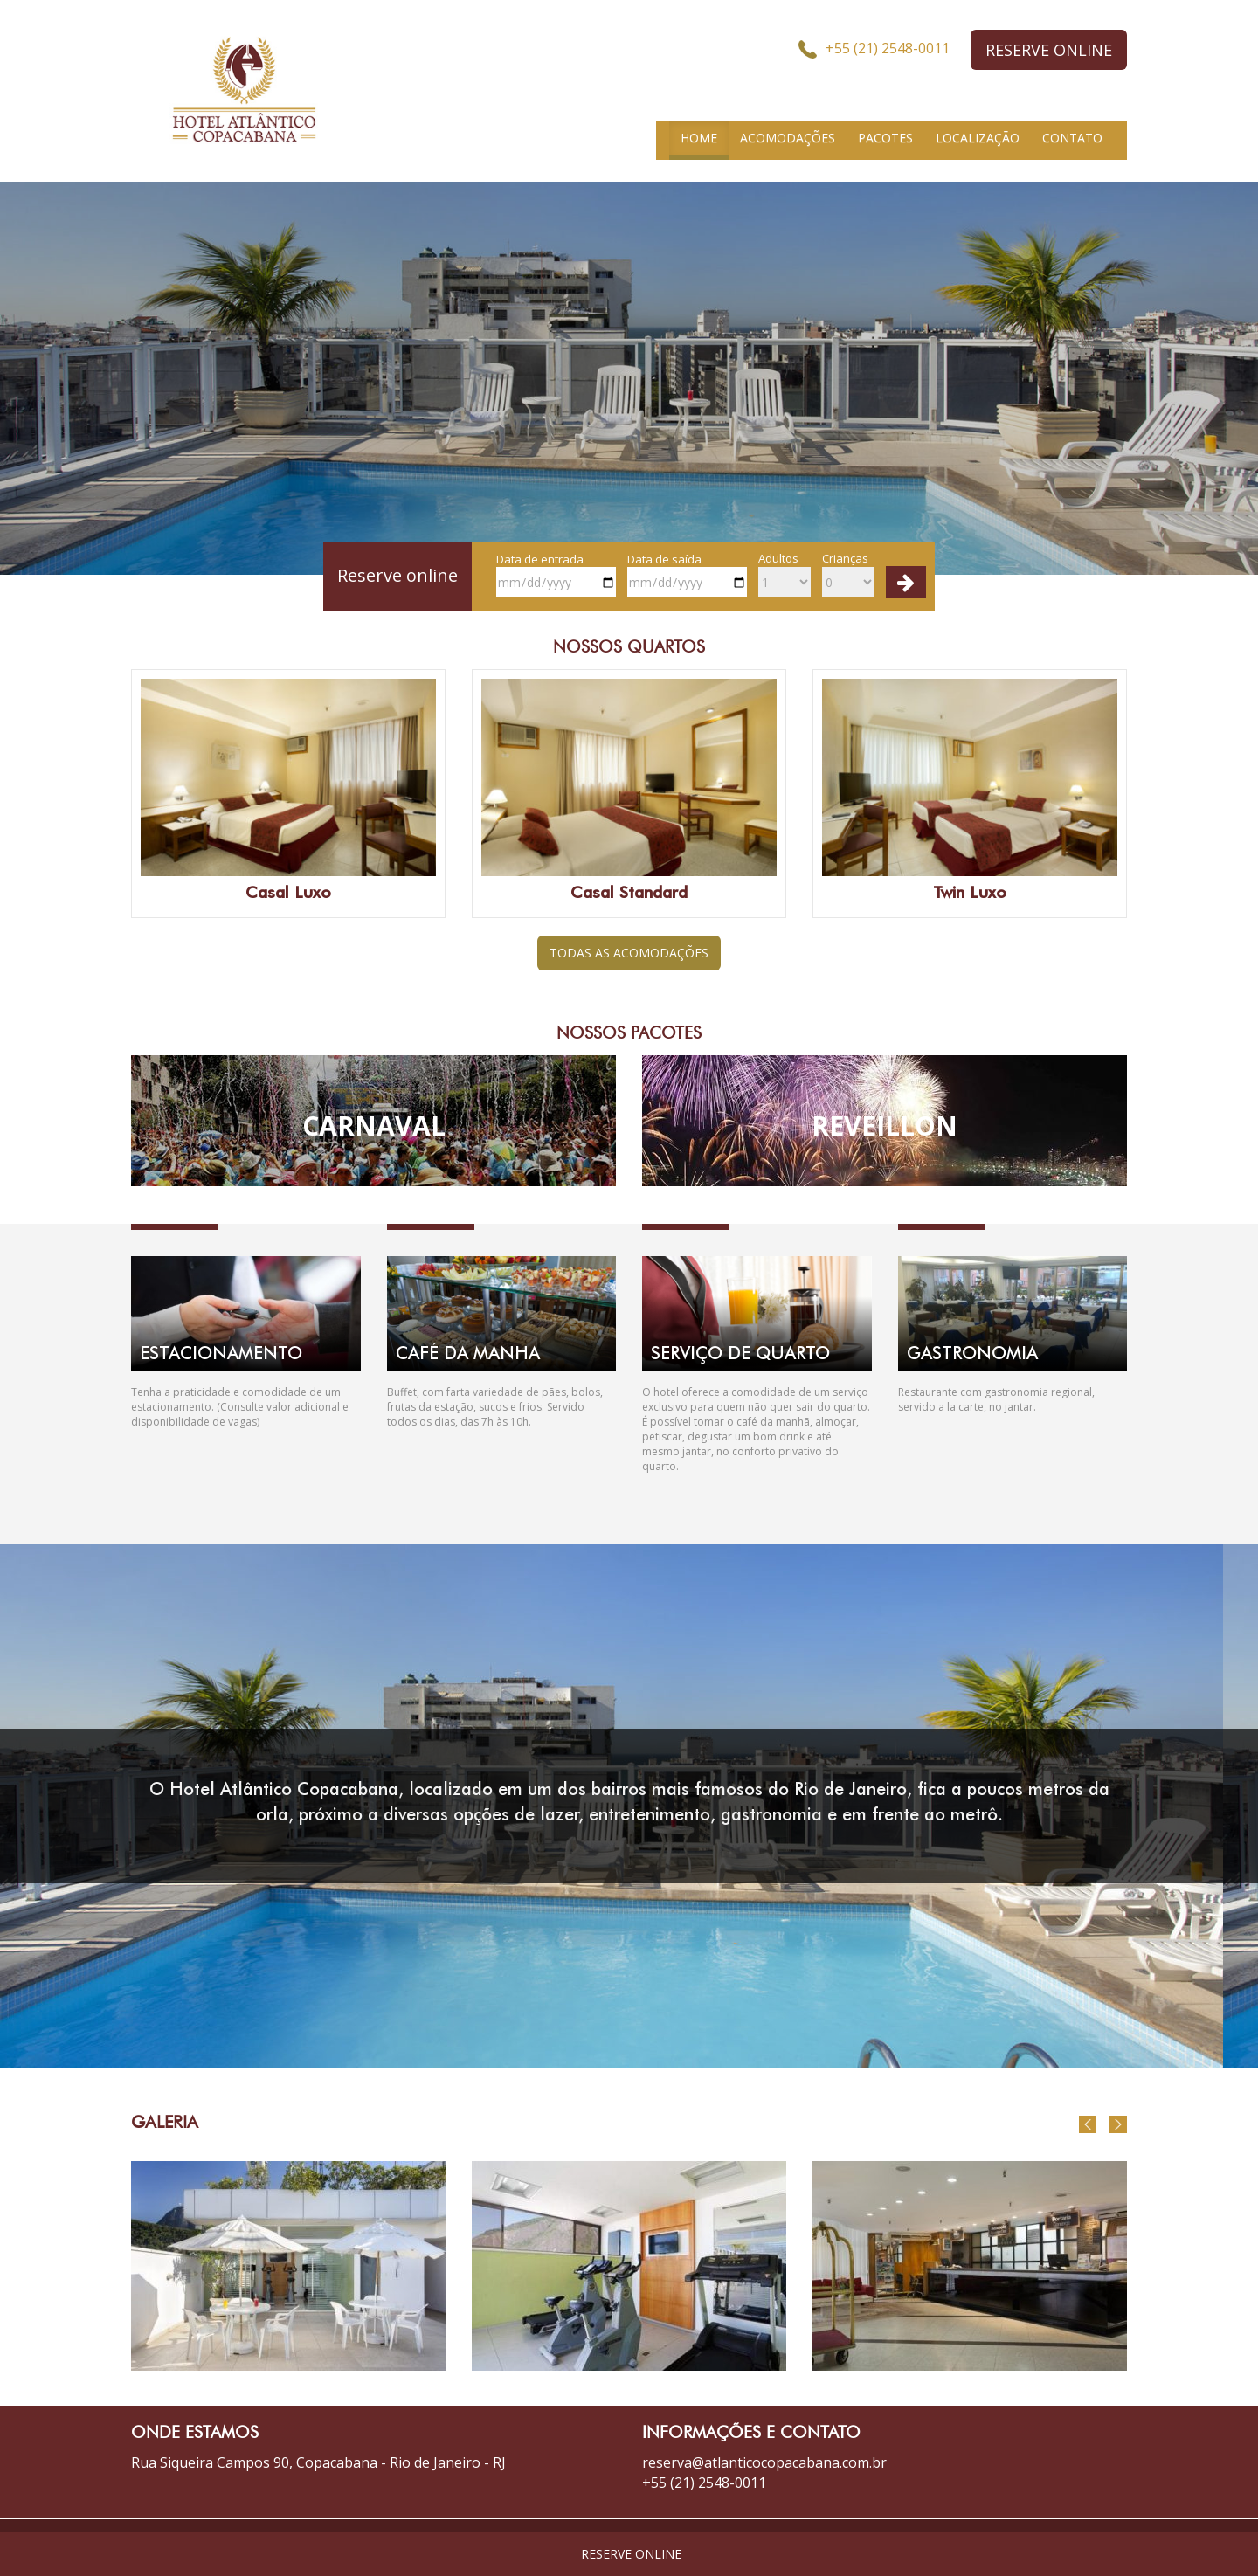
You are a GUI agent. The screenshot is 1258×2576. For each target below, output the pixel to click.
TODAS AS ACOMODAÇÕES (629, 952)
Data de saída (687, 574)
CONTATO (1072, 137)
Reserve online (397, 575)
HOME (699, 137)
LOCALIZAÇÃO (978, 137)
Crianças (848, 573)
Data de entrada (556, 574)
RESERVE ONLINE (1048, 49)
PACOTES (885, 137)
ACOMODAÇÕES (787, 137)
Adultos (784, 573)
